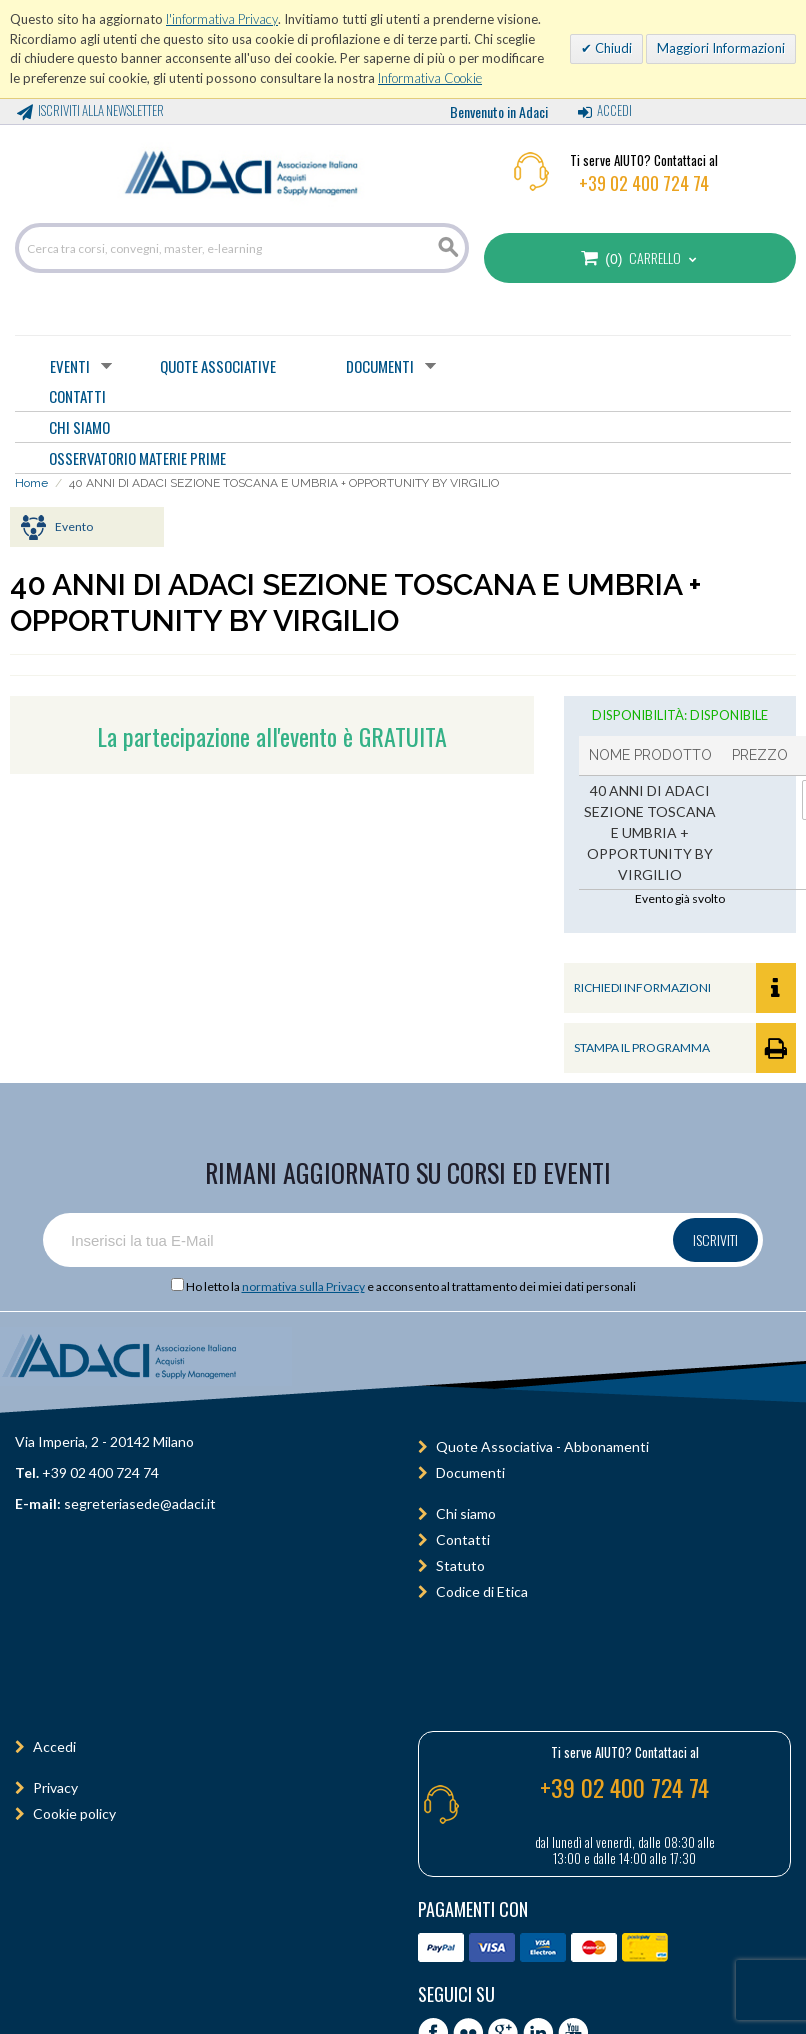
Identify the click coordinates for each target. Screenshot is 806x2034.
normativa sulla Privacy (303, 1286)
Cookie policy (74, 1813)
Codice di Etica (482, 1591)
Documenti (380, 366)
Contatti (463, 1539)
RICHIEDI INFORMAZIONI (685, 988)
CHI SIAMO (79, 427)
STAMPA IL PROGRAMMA (685, 1048)
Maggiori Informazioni (721, 48)
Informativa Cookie (430, 78)
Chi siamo (466, 1513)
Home (31, 483)
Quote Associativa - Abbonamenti (542, 1446)
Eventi (70, 366)
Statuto (460, 1565)
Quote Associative (218, 366)
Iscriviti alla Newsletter (101, 110)
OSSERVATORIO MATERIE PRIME (137, 458)
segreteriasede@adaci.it (140, 1503)
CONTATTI (77, 396)
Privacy (55, 1787)
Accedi (614, 110)
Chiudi (612, 48)
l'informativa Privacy (222, 19)
